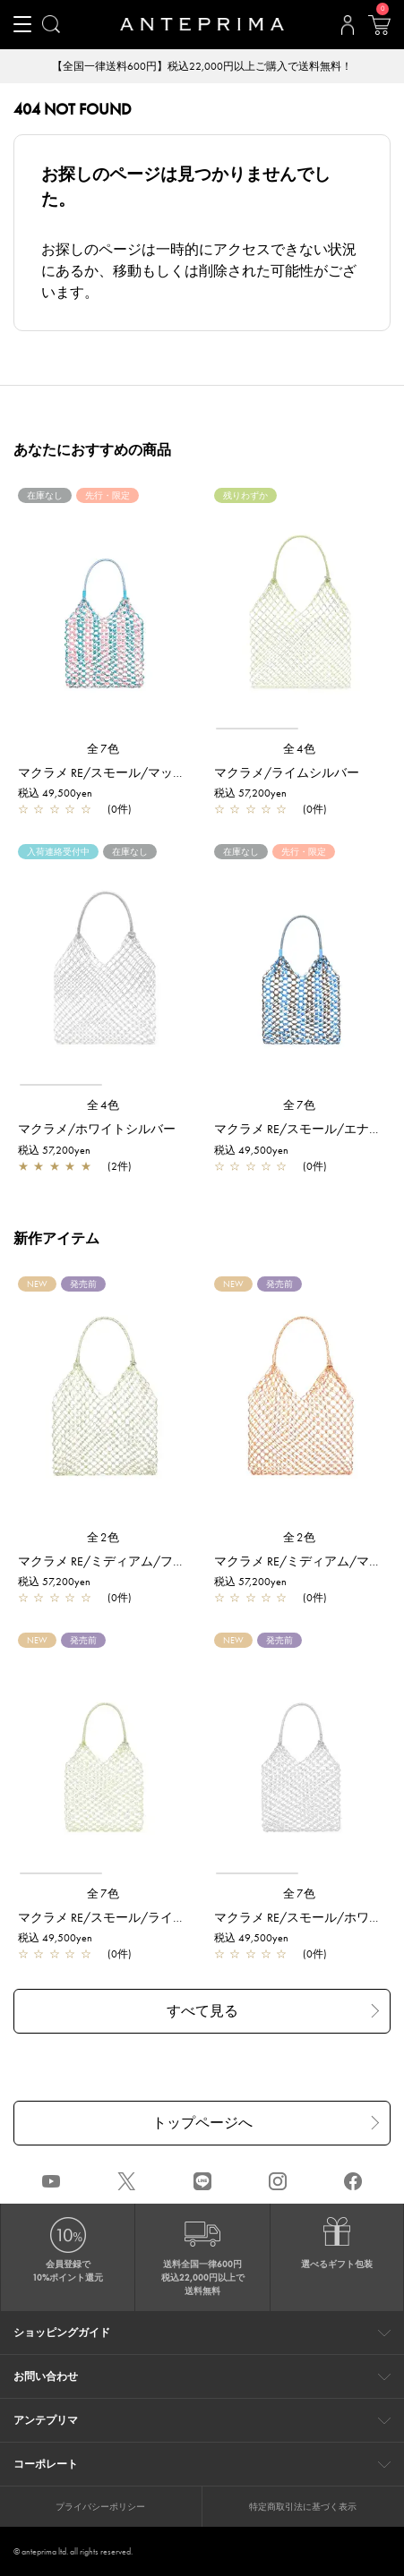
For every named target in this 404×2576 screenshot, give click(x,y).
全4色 (300, 748)
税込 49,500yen (55, 793)
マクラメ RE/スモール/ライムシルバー (127, 1917)
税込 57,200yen (250, 793)
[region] (300, 616)
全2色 (104, 1537)
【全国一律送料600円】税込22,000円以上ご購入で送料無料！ (202, 66)
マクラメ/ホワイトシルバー (97, 1129)
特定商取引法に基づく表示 (303, 2506)
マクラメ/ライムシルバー (286, 772)
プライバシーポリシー (100, 2506)
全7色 (104, 748)
